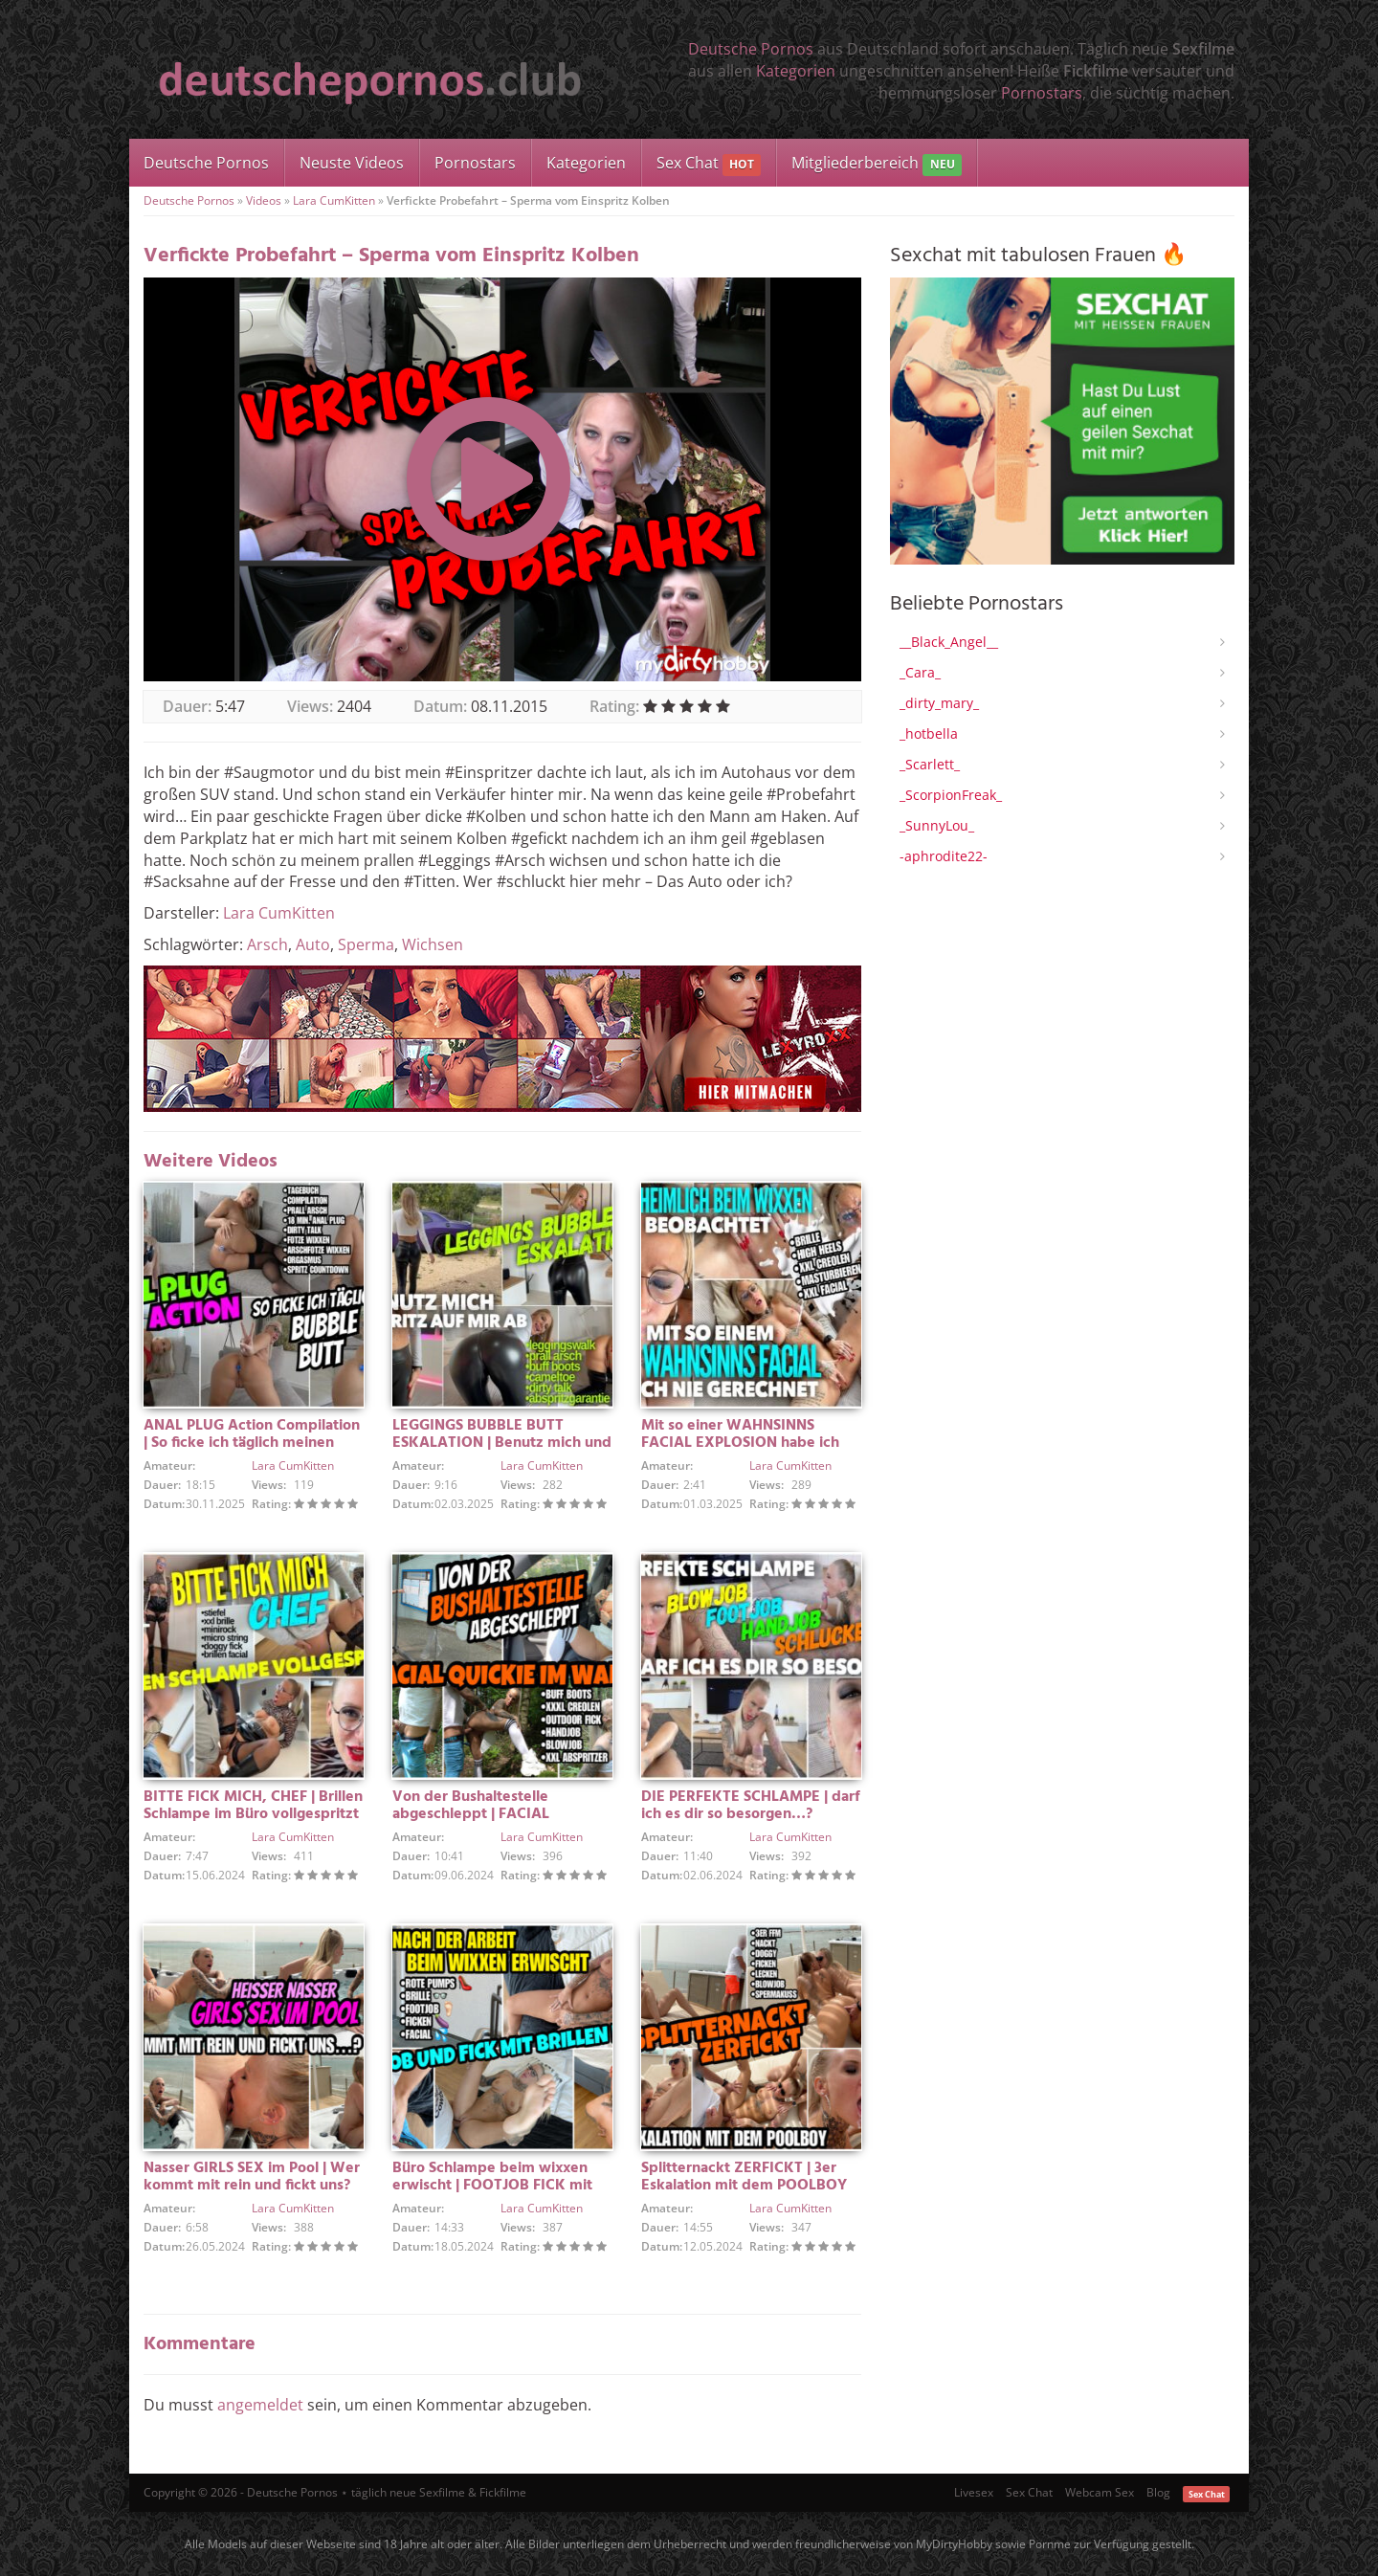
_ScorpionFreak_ (951, 795)
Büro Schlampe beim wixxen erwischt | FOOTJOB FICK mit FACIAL (492, 2185)
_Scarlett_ (930, 764)
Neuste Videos (352, 162)
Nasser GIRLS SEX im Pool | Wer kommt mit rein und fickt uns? (252, 2177)
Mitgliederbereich (876, 164)
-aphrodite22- (944, 856)
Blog (1158, 2492)
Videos (263, 200)
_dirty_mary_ (939, 703)
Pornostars (1041, 92)
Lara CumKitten (334, 200)
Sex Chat (708, 164)
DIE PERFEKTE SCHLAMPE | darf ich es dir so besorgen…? (750, 1806)
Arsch (267, 944)
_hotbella (929, 733)
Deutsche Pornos (750, 48)
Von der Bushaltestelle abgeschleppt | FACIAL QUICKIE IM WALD (470, 1814)
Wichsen (432, 944)
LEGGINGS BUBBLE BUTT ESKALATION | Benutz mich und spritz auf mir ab (501, 1443)
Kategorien (795, 70)
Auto (313, 944)
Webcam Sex (1099, 2492)
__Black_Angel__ (949, 642)
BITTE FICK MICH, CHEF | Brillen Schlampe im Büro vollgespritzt (253, 1806)
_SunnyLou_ (937, 825)
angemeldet (260, 2404)
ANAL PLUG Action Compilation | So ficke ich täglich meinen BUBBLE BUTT (252, 1443)
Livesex (973, 2492)
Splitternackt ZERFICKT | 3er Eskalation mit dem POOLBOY (744, 2177)
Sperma (366, 944)
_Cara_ (920, 672)
